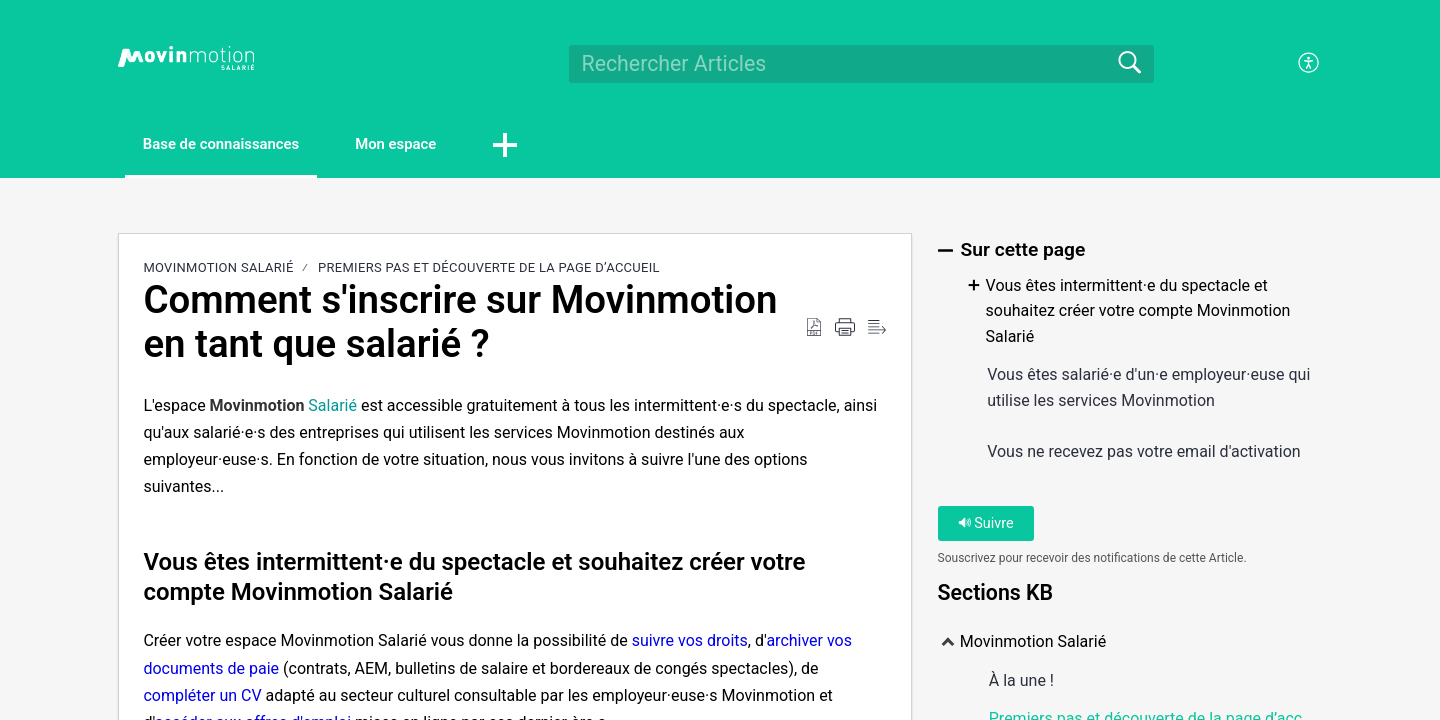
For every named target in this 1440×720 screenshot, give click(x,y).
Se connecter (1225, 63)
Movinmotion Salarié (218, 269)
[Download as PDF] (814, 330)
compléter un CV (202, 697)
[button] (555, 147)
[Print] (845, 330)
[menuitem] (1297, 64)
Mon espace (435, 145)
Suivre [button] (986, 525)
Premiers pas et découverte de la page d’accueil (489, 269)
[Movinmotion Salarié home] (186, 58)
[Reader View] (877, 330)
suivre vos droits (690, 642)
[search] (861, 64)
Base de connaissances (237, 145)
